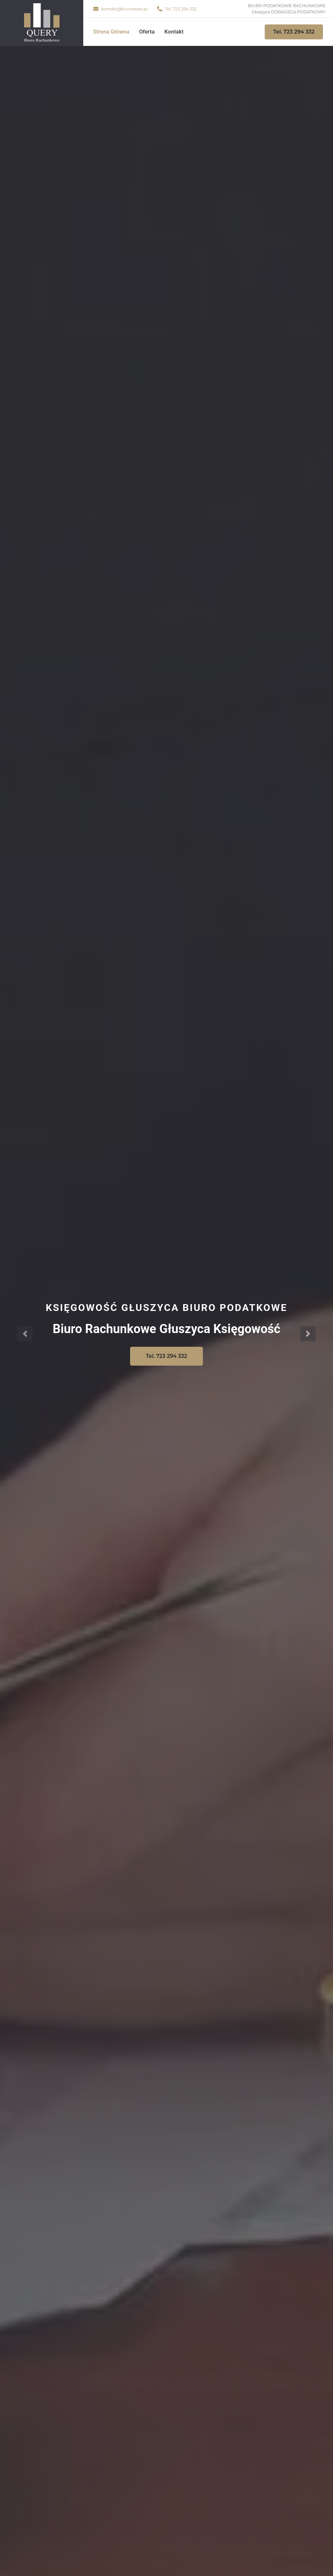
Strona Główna (111, 31)
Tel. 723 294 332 (293, 32)
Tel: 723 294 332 (181, 9)
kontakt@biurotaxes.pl (124, 9)
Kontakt (174, 31)
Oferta (147, 31)
